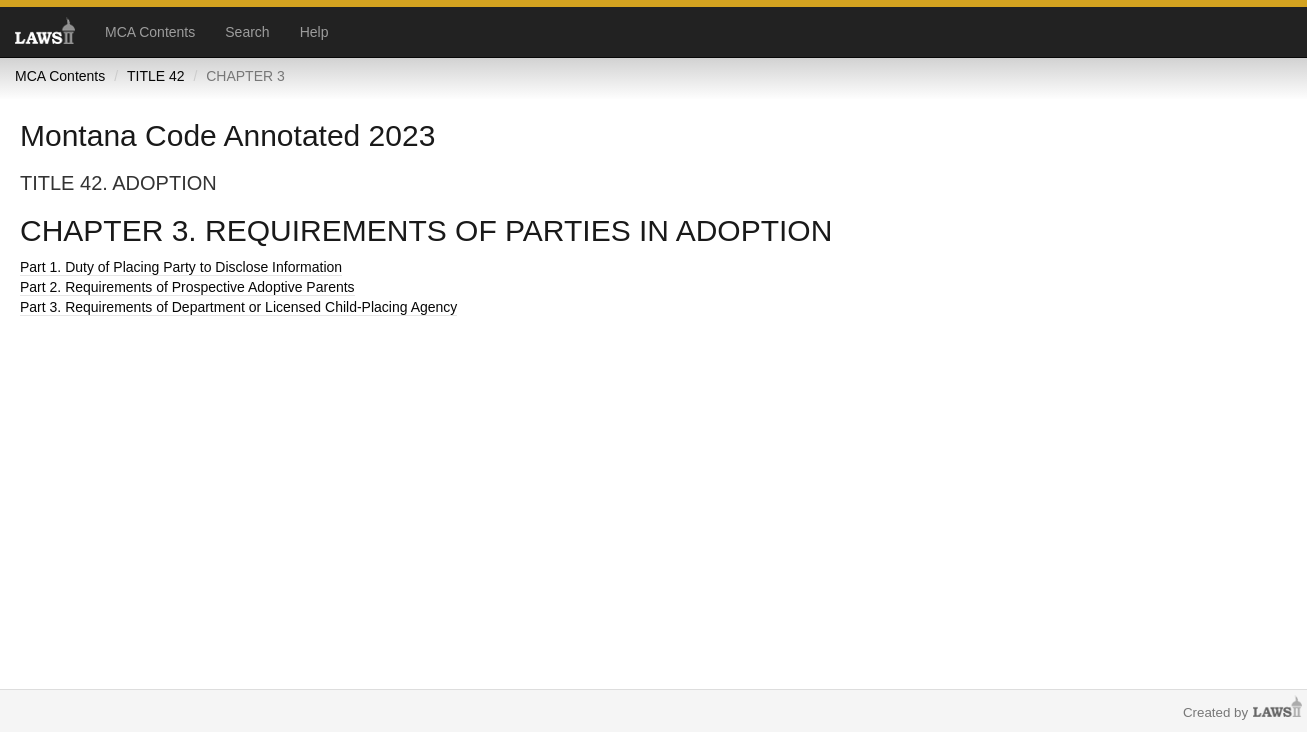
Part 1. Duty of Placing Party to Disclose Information (181, 267)
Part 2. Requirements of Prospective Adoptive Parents (187, 287)
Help (314, 32)
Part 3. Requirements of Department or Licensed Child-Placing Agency (238, 307)
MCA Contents (150, 32)
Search (247, 32)
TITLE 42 (156, 76)
